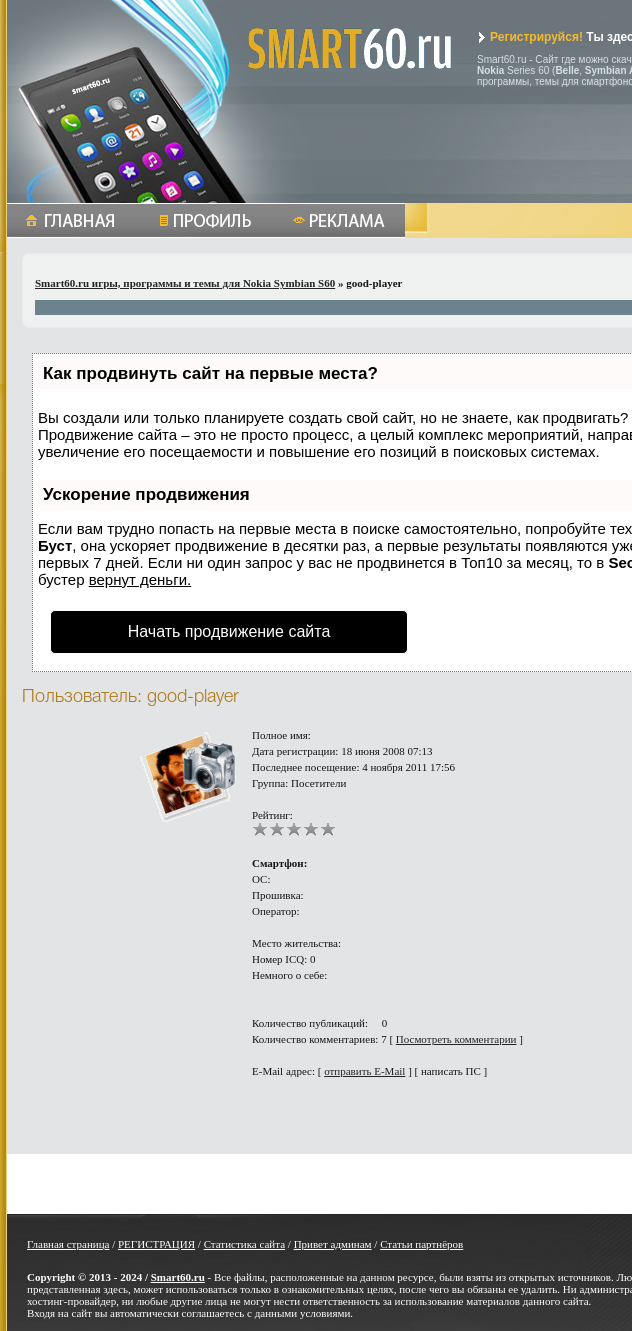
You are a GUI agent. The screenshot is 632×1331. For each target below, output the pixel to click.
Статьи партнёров (421, 1244)
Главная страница (68, 1244)
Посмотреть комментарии (456, 1039)
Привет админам (333, 1244)
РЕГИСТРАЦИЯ (156, 1244)
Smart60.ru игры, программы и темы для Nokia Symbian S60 (185, 283)
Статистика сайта (244, 1244)
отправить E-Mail (364, 1071)
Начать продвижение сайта (229, 631)
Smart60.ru (178, 1277)
